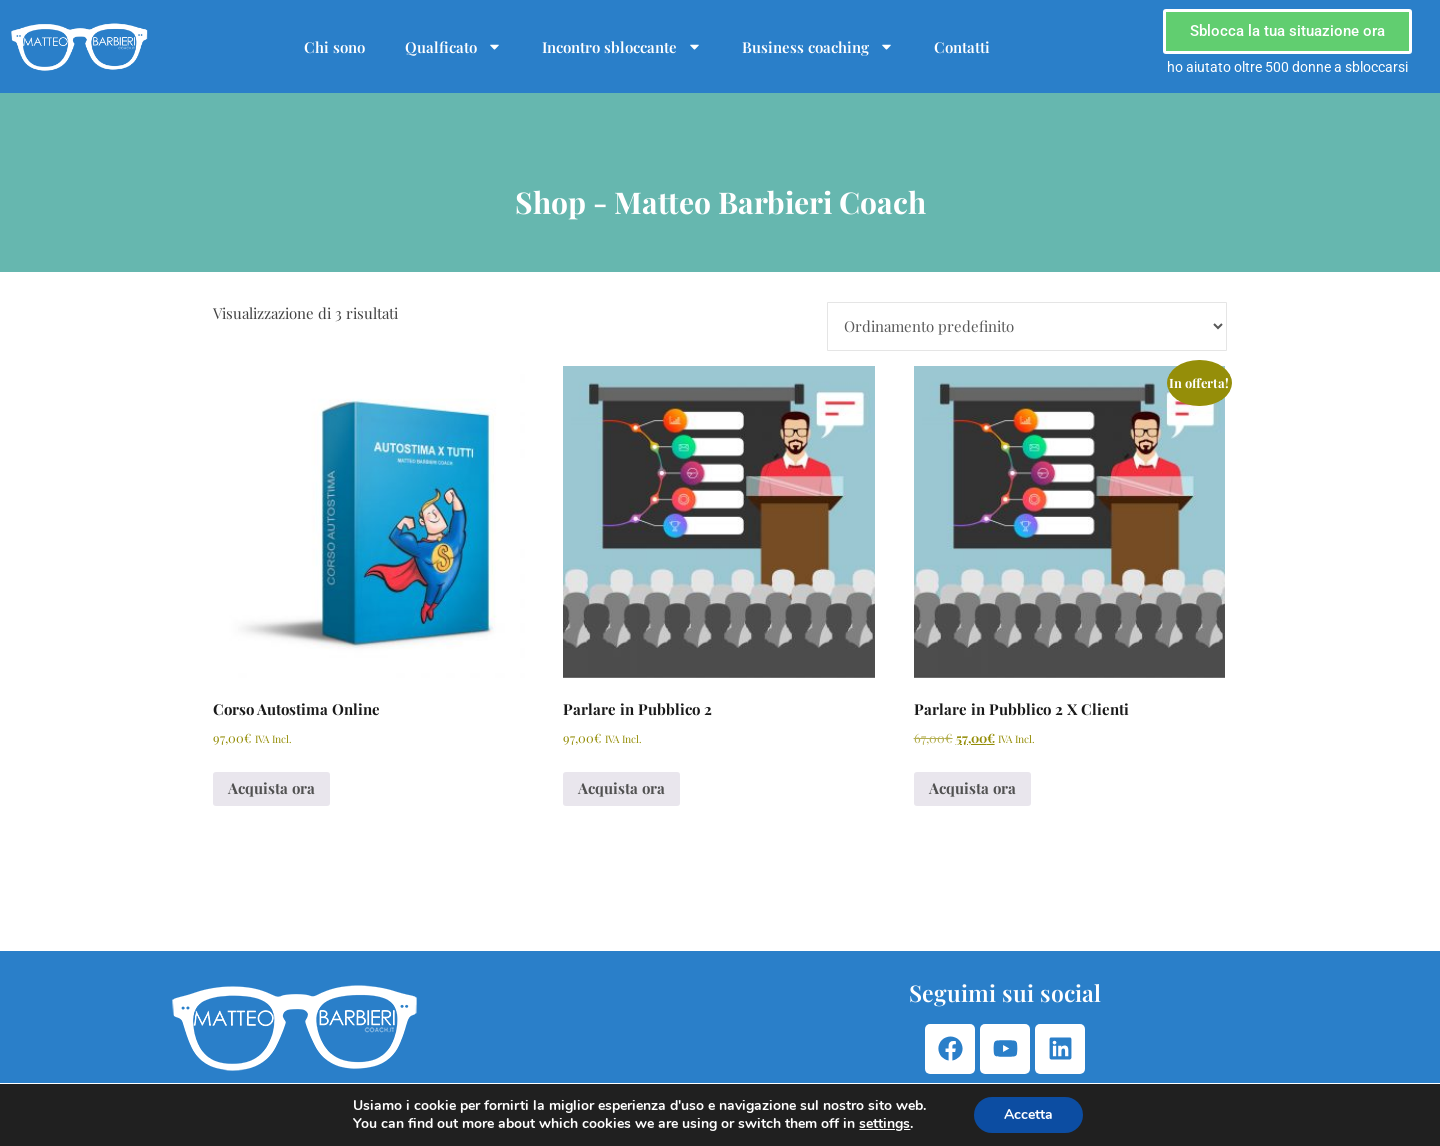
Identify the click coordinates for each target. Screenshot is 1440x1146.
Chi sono (334, 47)
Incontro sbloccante (622, 46)
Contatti (962, 47)
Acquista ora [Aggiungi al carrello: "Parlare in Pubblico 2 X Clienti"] (972, 788)
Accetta (1028, 1114)
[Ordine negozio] (1027, 326)
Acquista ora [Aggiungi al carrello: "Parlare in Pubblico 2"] (621, 788)
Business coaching (818, 46)
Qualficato (453, 46)
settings (884, 1124)
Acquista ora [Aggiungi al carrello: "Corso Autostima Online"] (271, 788)
